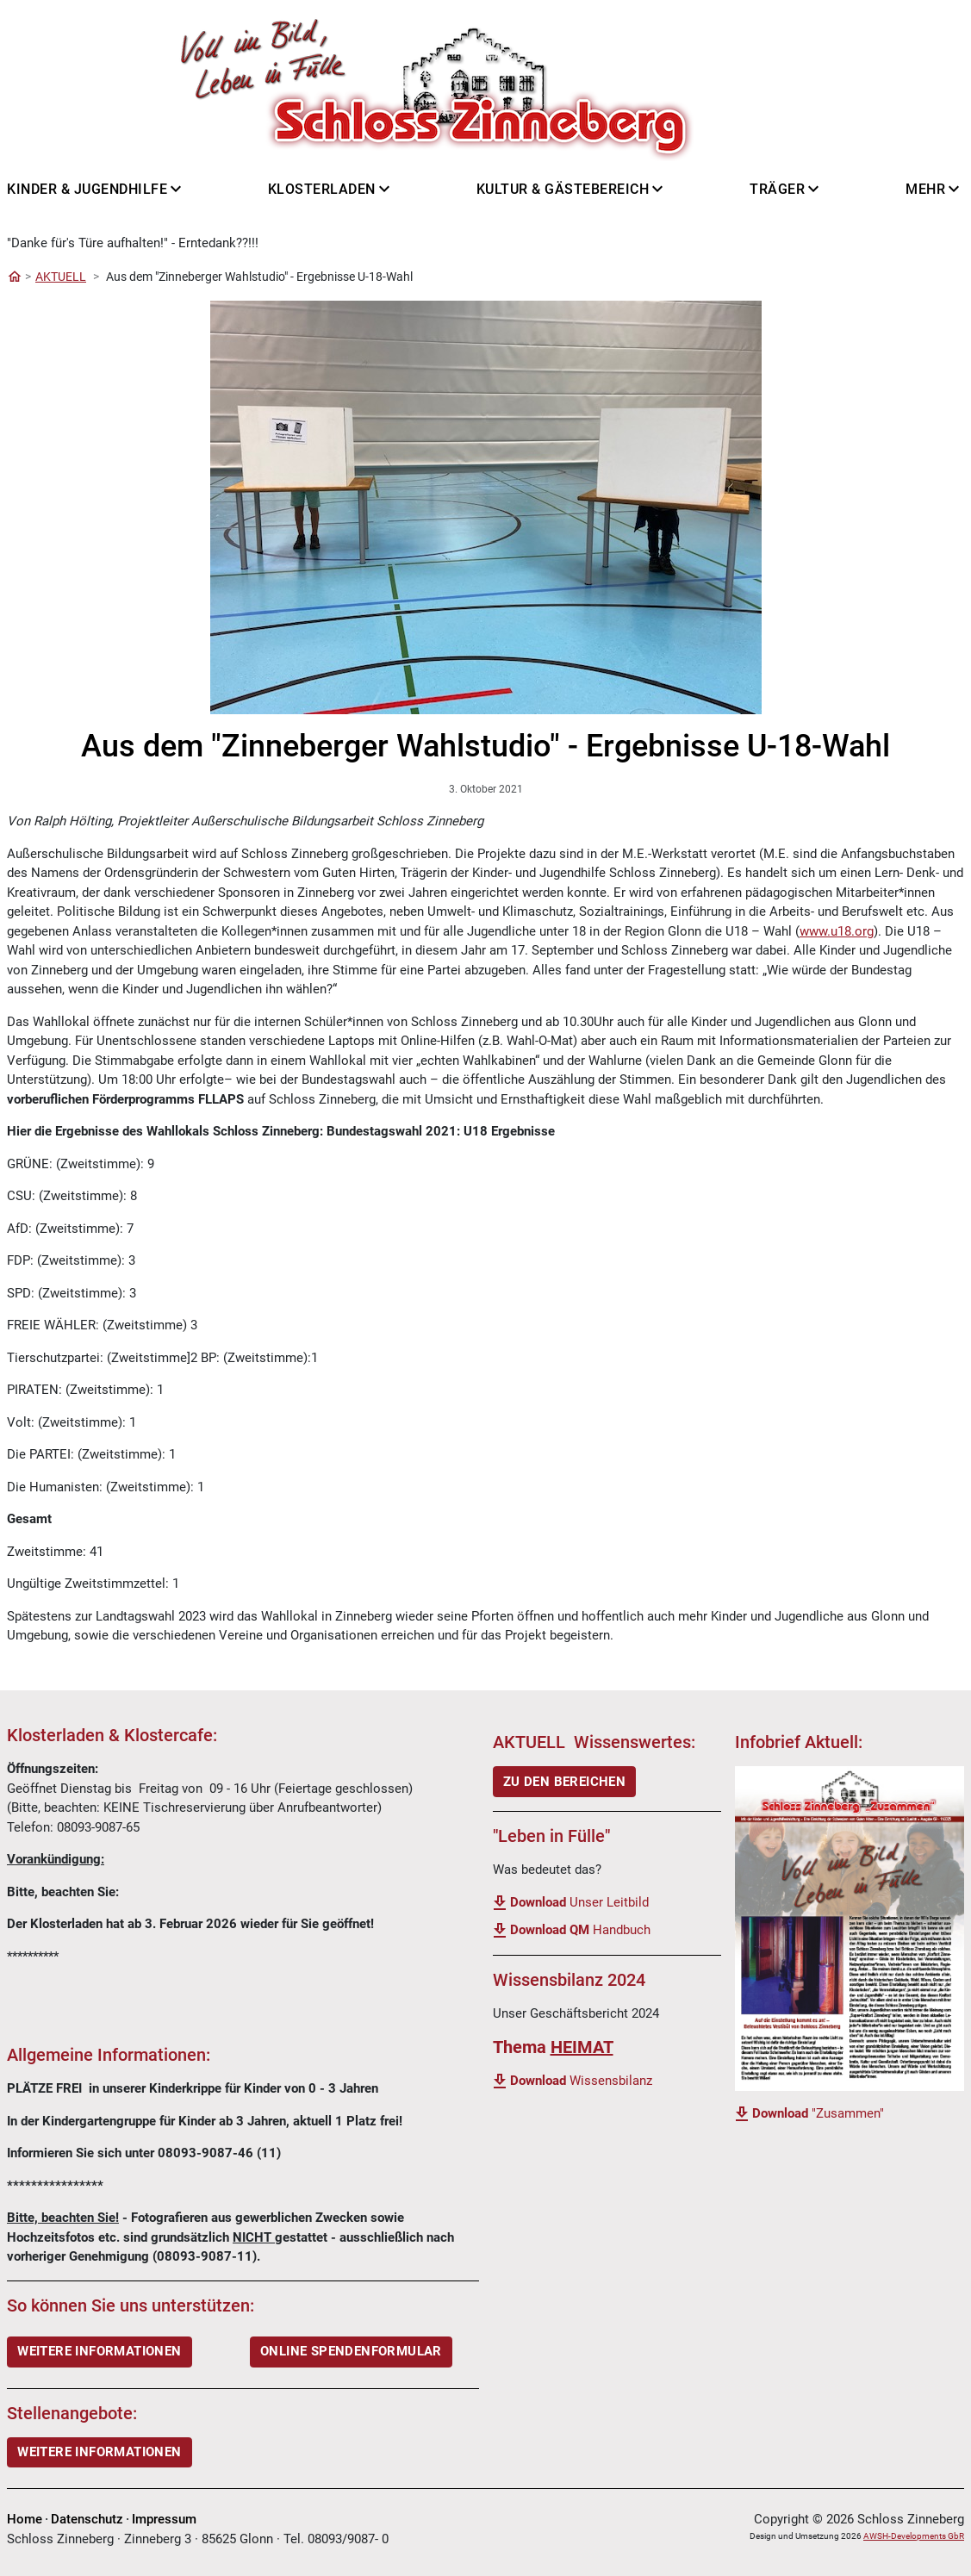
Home (24, 2519)
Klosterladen (322, 189)
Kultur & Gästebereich (563, 189)
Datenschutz (87, 2519)
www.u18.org (837, 931)
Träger (777, 189)
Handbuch (580, 1930)
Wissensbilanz (581, 2080)
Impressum (164, 2519)
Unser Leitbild (579, 1902)
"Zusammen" (818, 2113)
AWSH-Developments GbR (913, 2536)
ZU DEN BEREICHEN (564, 1781)
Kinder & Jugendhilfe (87, 189)
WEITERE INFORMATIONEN (99, 2351)
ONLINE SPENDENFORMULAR (351, 2351)
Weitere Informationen (99, 2452)
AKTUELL (60, 276)
